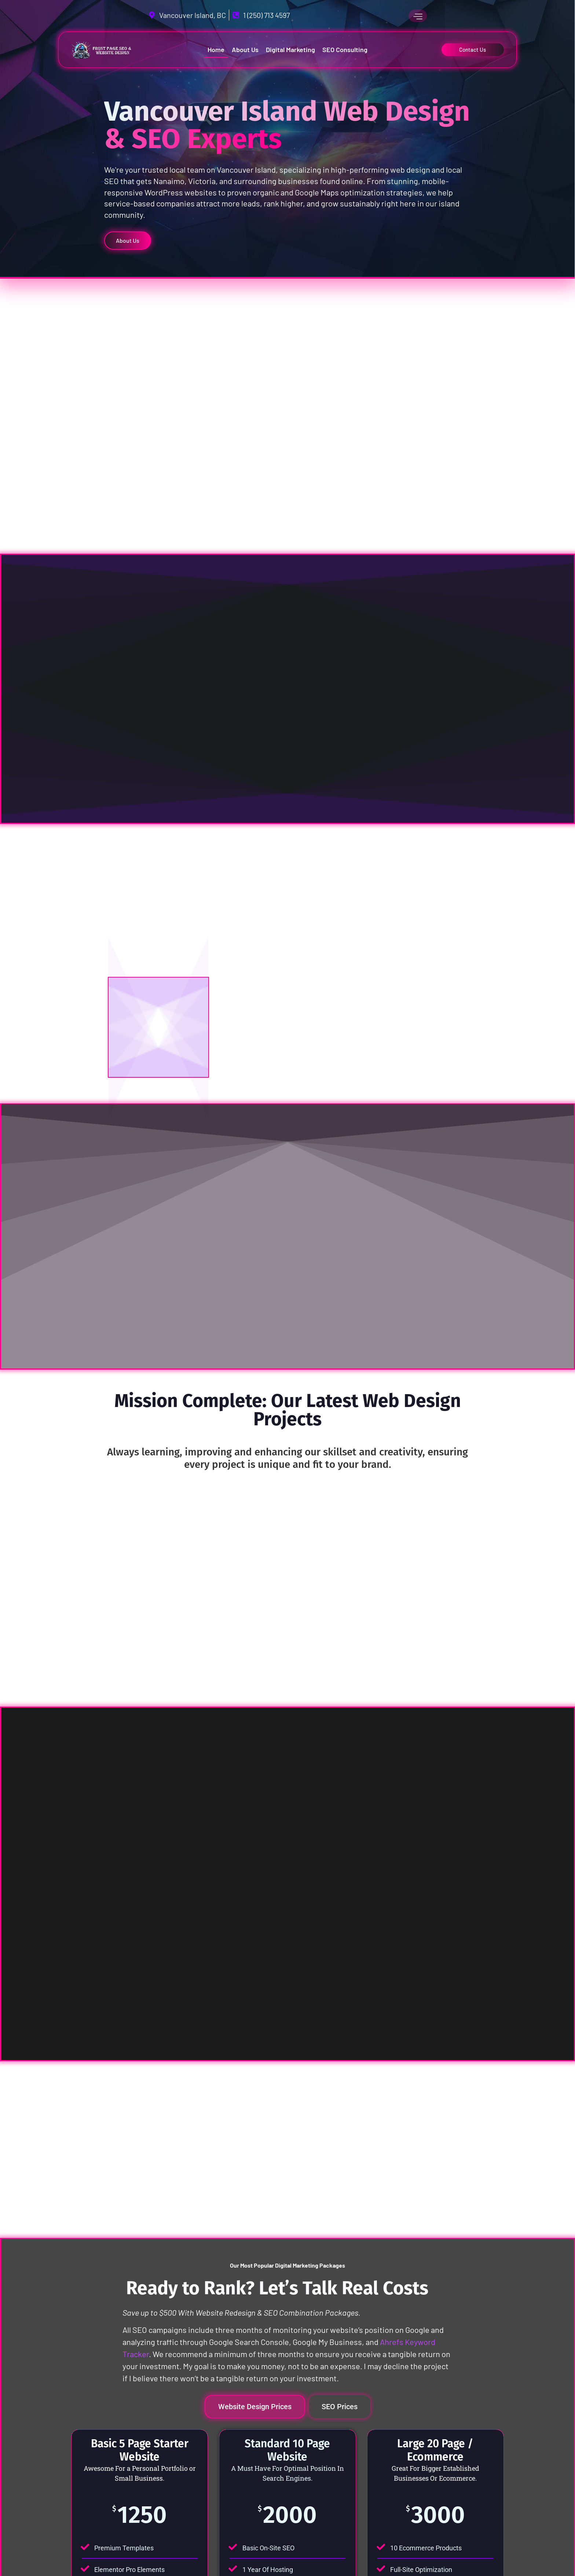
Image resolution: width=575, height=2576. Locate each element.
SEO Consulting (344, 49)
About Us (245, 49)
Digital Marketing (290, 49)
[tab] (255, 2406)
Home (216, 49)
